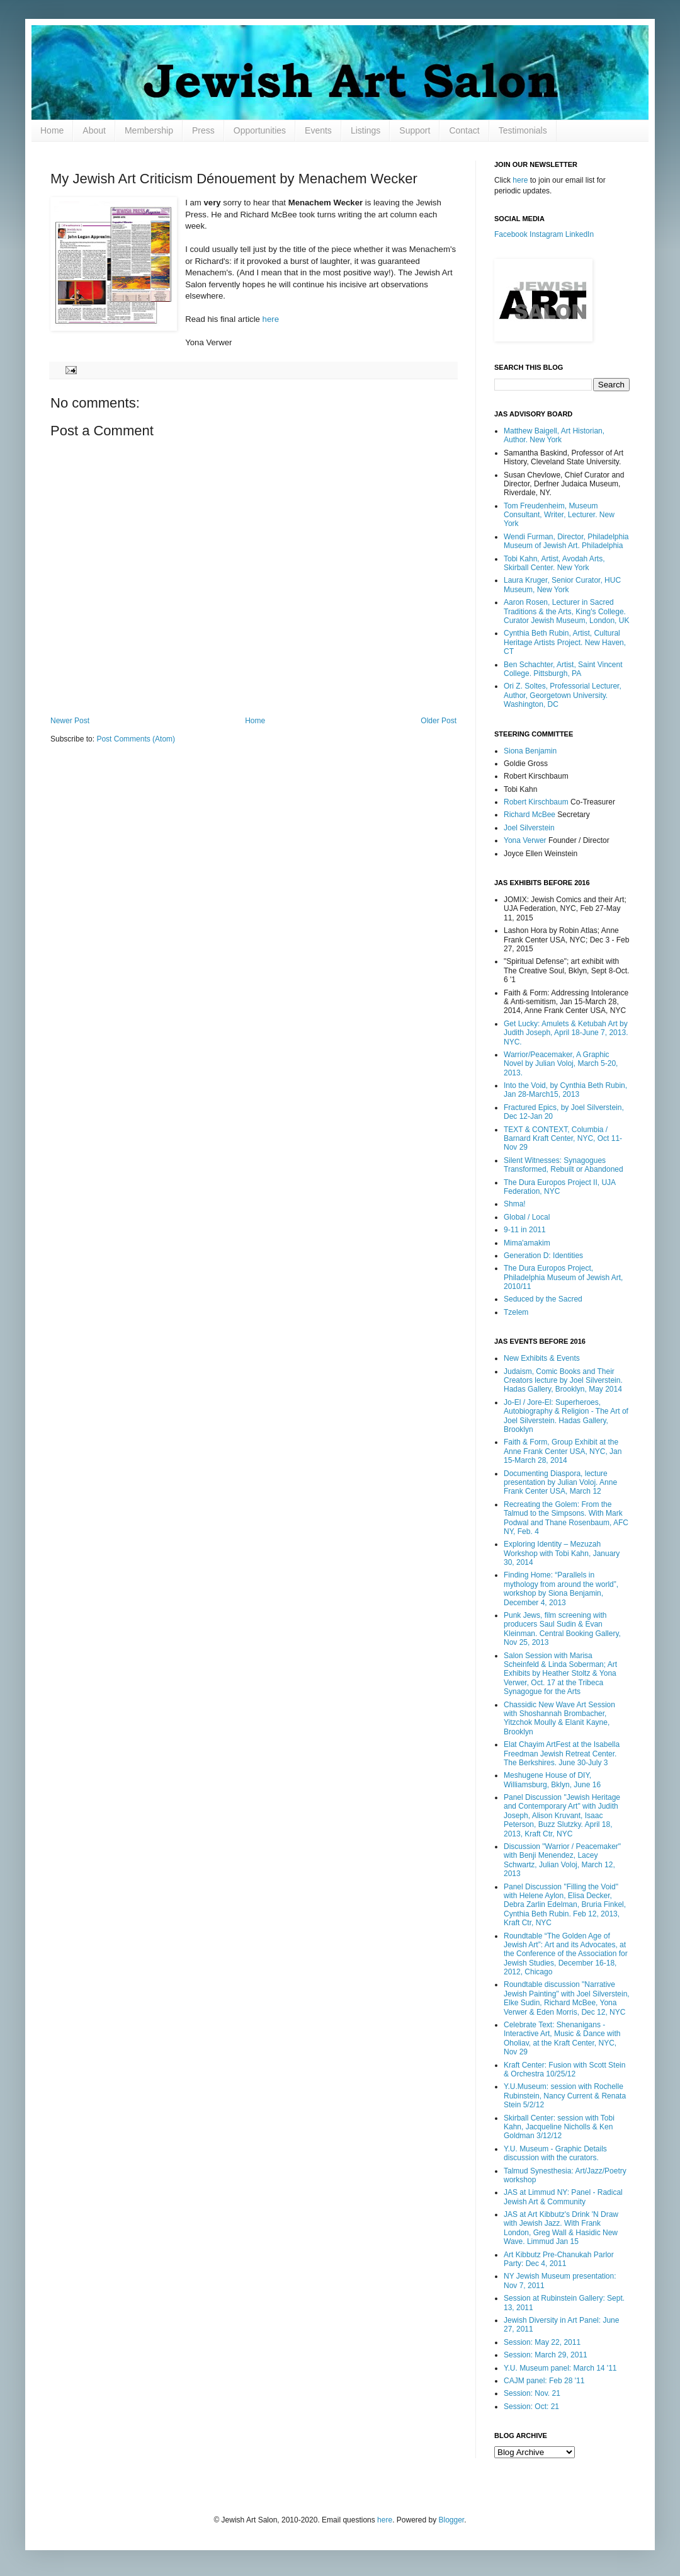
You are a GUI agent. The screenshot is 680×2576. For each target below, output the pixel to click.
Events (318, 130)
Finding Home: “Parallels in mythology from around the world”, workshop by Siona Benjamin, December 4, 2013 (561, 1588)
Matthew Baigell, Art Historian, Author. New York (554, 435)
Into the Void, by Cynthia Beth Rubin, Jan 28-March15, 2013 (565, 1090)
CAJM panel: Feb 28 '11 (544, 2380)
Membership (149, 130)
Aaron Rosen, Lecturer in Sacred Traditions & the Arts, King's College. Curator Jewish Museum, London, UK (566, 611)
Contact (464, 130)
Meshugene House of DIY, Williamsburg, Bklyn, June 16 (552, 1780)
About (94, 130)
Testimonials (523, 130)
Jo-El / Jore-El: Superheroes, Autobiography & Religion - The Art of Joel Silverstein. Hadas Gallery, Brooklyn (566, 1416)
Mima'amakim (527, 1243)
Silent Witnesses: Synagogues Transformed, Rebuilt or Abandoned (563, 1165)
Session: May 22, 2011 (542, 2342)
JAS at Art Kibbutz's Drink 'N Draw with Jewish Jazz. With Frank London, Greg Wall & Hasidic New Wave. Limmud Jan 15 (561, 2228)
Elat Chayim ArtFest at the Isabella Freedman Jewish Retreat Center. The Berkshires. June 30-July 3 (562, 1753)
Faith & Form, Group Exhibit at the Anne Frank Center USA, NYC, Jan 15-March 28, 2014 (562, 1451)
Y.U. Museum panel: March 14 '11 (560, 2368)
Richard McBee (529, 814)
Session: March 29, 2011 (545, 2354)
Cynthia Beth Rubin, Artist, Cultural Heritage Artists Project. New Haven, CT (565, 642)
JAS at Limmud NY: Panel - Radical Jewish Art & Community (563, 2197)
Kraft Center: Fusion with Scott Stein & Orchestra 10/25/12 (564, 2069)
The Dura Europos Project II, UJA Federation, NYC (559, 1187)
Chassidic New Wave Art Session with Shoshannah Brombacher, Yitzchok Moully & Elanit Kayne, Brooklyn (559, 1718)
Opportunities (260, 130)
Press (203, 130)
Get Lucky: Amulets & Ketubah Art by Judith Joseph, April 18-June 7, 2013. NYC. (566, 1032)
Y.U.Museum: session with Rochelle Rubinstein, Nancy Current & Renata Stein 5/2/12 (565, 2095)
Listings (365, 130)
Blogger (452, 2520)
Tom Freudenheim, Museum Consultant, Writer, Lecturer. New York (559, 515)
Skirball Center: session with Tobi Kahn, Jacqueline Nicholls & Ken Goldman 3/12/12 (559, 2127)
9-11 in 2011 (525, 1229)
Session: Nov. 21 (532, 2393)
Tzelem (516, 1312)
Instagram (546, 234)
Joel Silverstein (529, 827)
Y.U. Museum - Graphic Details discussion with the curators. (555, 2153)
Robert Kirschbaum (536, 802)
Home (52, 130)
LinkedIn (579, 234)
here (271, 319)
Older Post (438, 720)
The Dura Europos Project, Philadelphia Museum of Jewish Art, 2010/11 (563, 1277)
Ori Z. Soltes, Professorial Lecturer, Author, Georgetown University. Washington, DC (562, 695)
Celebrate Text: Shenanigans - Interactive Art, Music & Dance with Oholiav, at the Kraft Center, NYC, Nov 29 (562, 2038)
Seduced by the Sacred (543, 1299)
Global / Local (527, 1217)
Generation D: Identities (543, 1255)
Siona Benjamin (530, 751)
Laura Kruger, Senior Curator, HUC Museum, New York (562, 584)
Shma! (515, 1203)
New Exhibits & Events (542, 1358)
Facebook (511, 234)
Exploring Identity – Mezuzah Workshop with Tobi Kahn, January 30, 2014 (562, 1553)
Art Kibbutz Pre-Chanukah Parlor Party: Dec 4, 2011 (559, 2259)
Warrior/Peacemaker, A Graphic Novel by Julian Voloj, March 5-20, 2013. (561, 1063)
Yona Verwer (525, 840)
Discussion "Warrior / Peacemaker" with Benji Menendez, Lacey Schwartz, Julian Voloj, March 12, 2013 (562, 1860)
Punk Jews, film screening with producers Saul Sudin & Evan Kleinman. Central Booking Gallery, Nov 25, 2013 (562, 1629)
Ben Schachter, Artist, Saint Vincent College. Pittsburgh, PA (563, 669)
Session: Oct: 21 (531, 2406)
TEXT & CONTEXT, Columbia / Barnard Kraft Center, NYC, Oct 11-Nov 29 (563, 1138)
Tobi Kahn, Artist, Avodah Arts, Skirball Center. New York (554, 563)
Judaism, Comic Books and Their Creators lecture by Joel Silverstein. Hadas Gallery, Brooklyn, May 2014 (563, 1380)
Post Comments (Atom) (135, 739)
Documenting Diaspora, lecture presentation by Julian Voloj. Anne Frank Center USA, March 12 (560, 1482)
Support (414, 130)
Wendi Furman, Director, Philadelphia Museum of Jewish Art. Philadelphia (566, 541)
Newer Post (69, 720)
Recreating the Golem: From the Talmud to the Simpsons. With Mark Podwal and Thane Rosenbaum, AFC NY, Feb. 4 (566, 1518)
